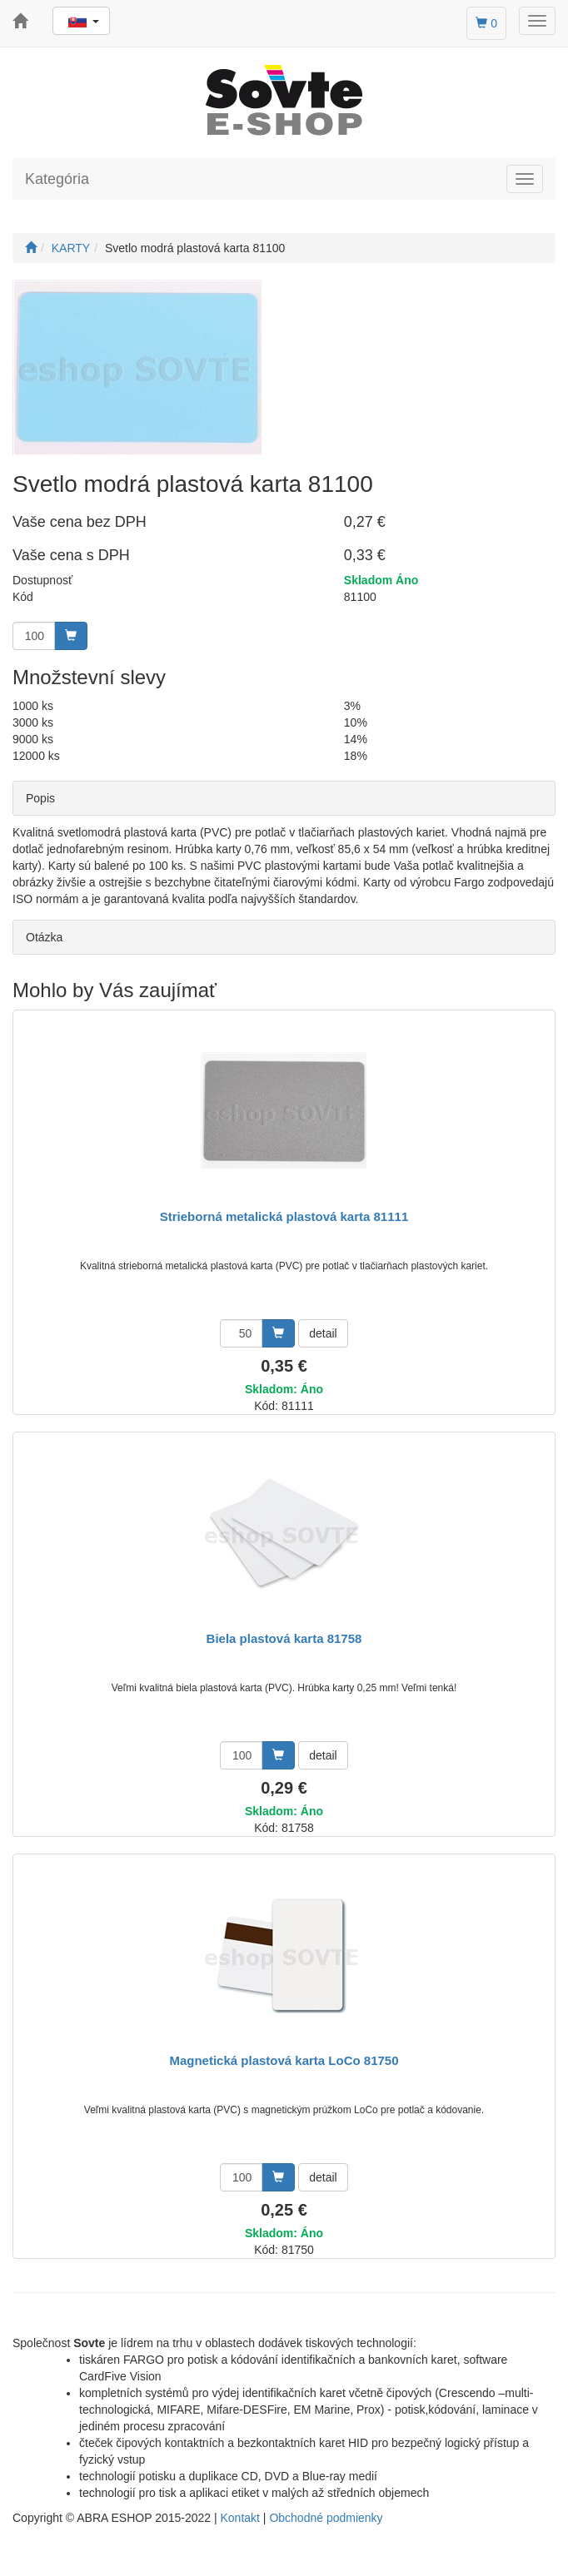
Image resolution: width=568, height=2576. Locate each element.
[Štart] (31, 248)
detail (322, 1333)
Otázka (44, 937)
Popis (40, 798)
